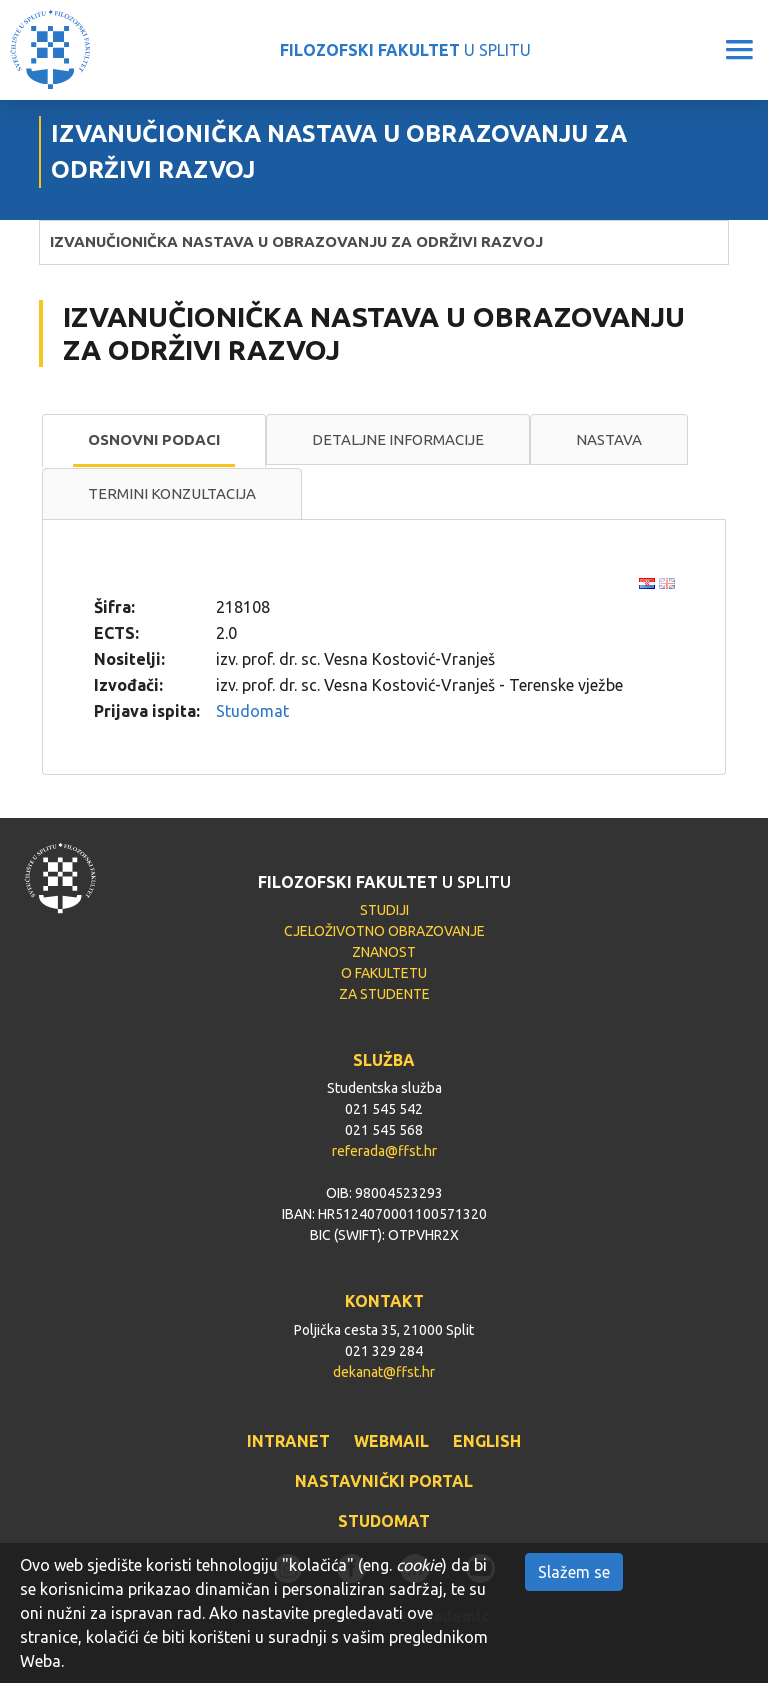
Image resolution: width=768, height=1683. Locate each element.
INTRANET (288, 1441)
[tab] (154, 441)
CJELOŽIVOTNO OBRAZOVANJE (384, 931)
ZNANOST (384, 952)
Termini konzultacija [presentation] (172, 493)
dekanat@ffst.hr (384, 1372)
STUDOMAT (384, 1521)
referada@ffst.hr (384, 1151)
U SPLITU (405, 50)
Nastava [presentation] (609, 439)
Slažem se (574, 1572)
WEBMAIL (391, 1441)
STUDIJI (384, 910)
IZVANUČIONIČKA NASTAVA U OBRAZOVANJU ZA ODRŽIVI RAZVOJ (296, 241)
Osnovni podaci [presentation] (154, 439)
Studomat (252, 711)
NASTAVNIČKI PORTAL (384, 1481)
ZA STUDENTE (384, 994)
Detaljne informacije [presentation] (398, 439)
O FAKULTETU (384, 973)
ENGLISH (487, 1441)
